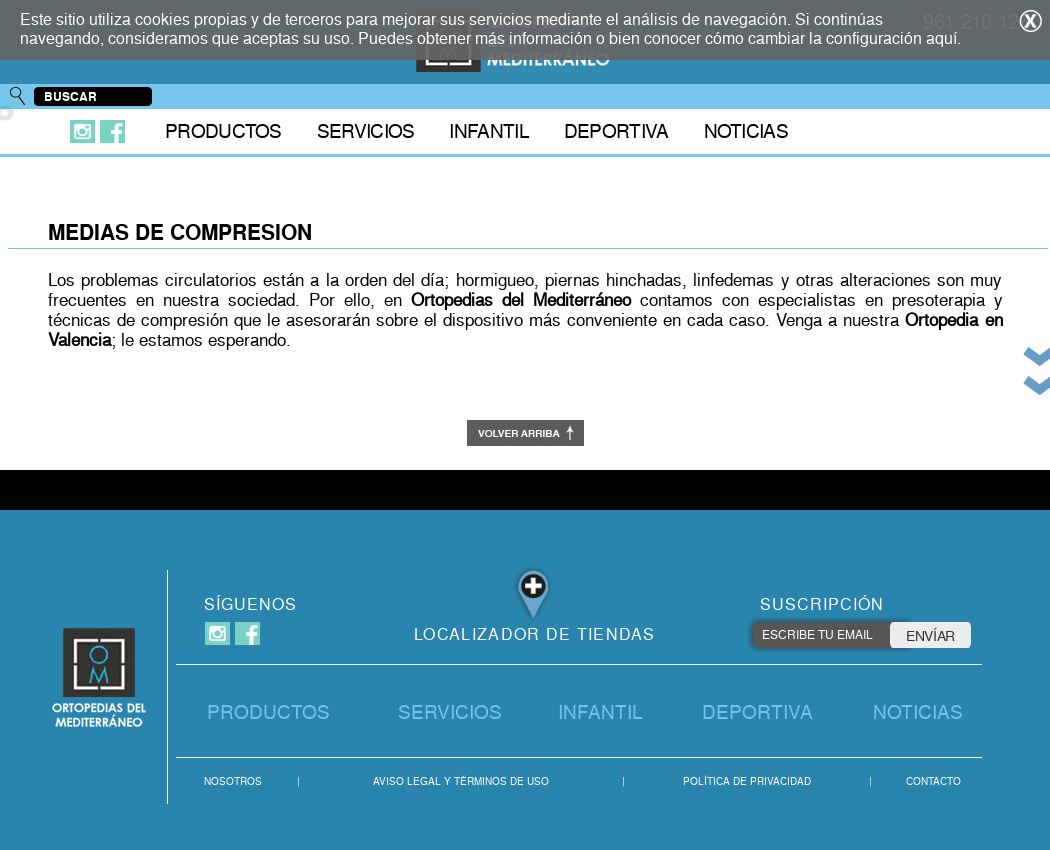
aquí (941, 38)
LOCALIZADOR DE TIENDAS (535, 634)
